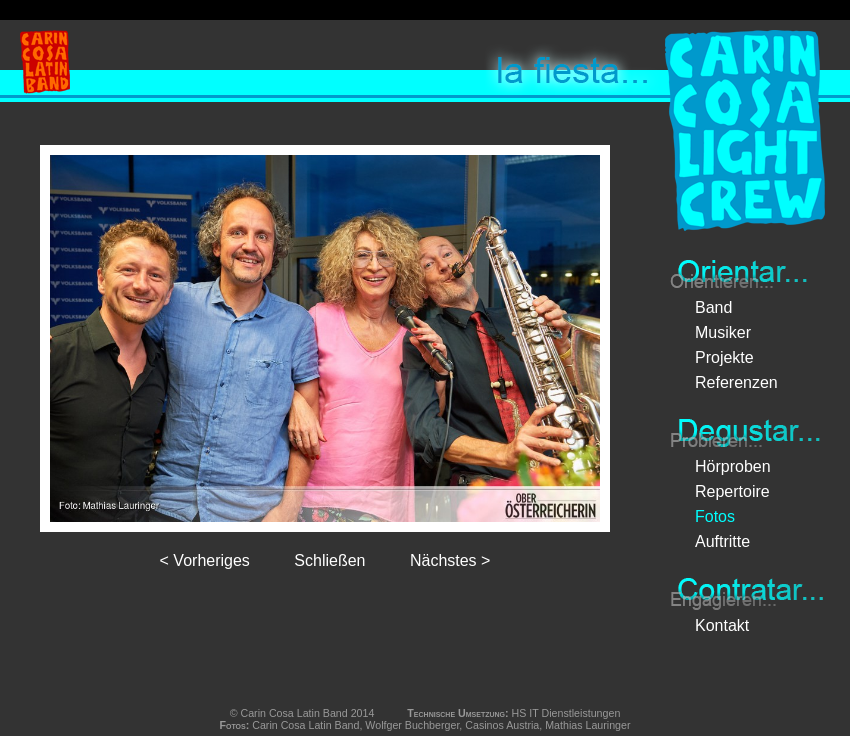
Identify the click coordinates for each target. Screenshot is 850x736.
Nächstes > (450, 560)
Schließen (329, 560)
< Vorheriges (205, 560)
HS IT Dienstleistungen (566, 713)
